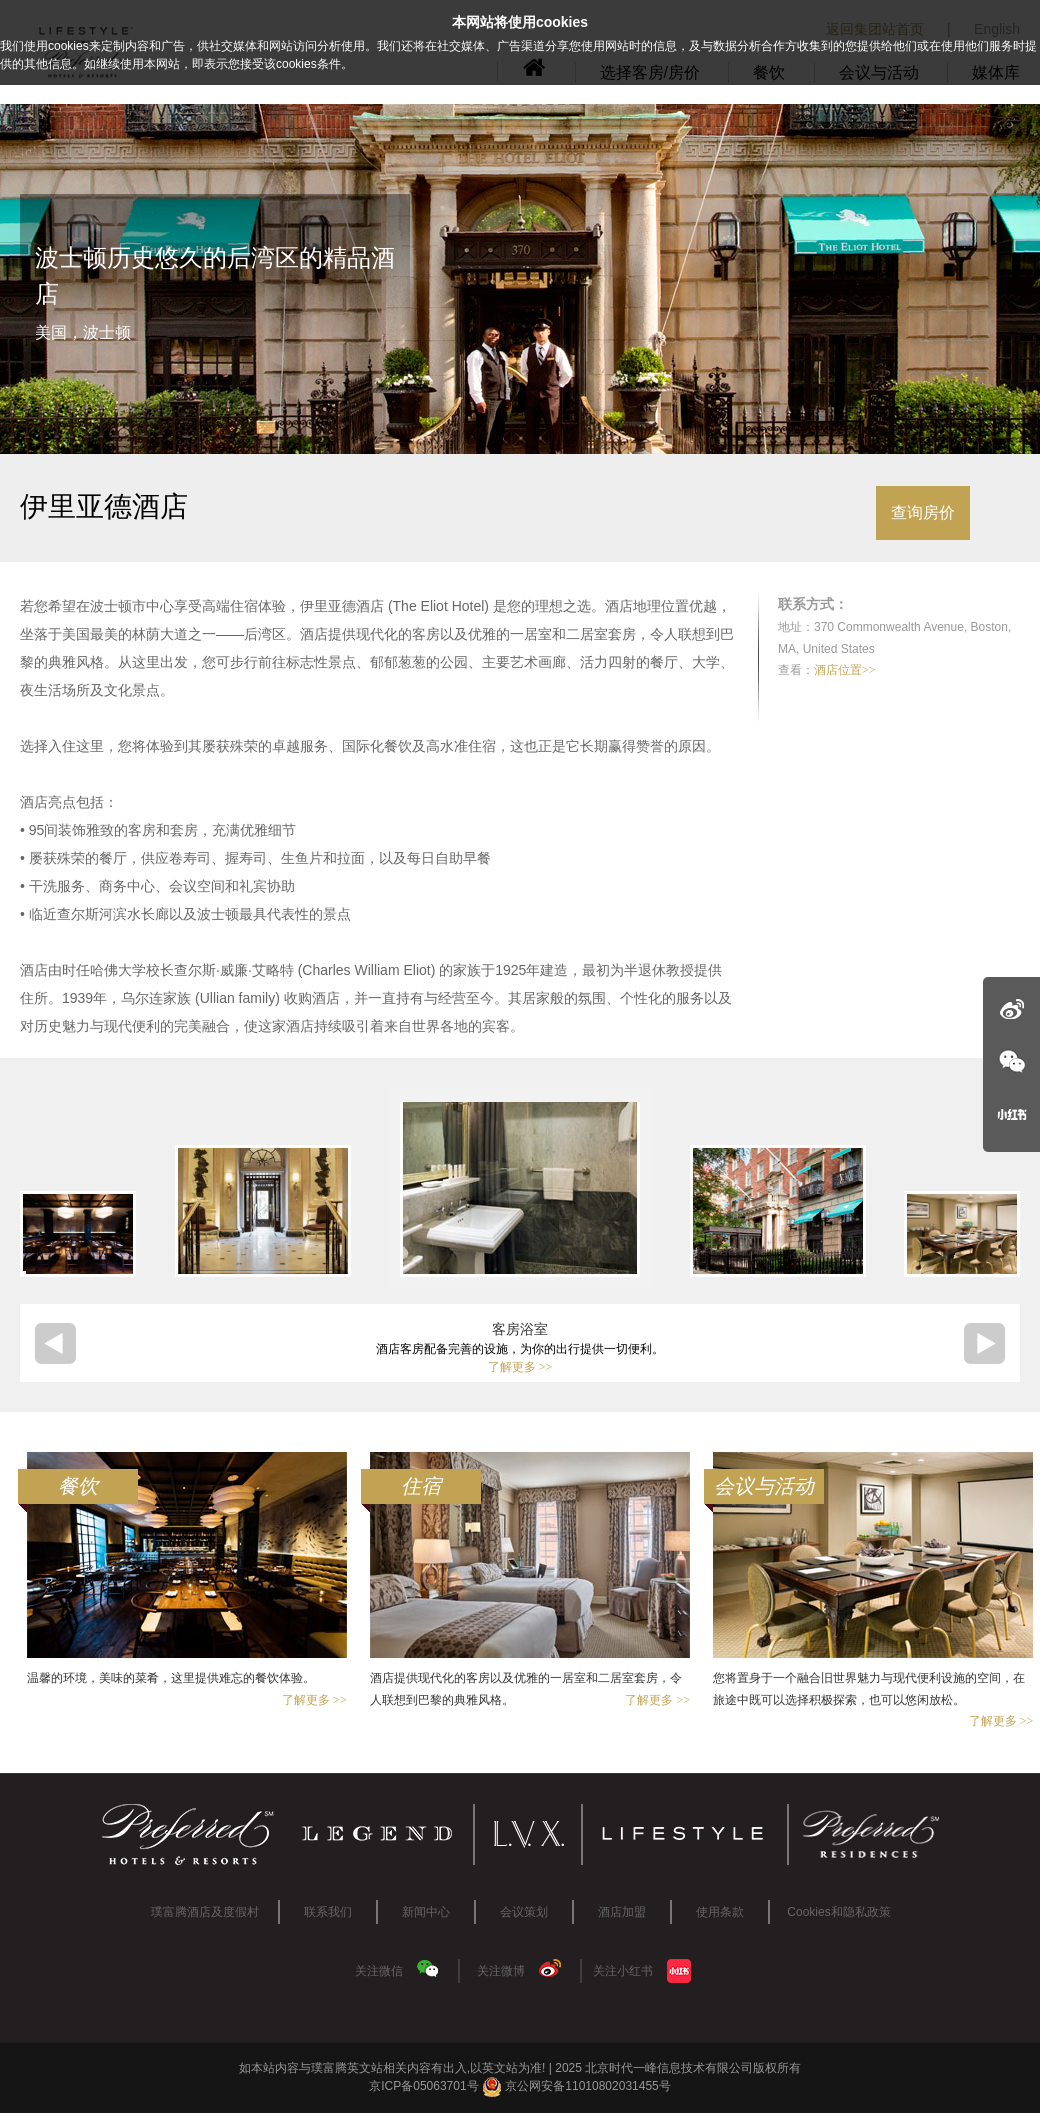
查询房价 (923, 512)
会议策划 (524, 1912)
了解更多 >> (520, 1367)
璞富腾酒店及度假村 (205, 1912)
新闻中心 (426, 1912)
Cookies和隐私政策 (838, 1912)
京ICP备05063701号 (423, 2086)
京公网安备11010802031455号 (576, 2086)
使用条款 (720, 1912)
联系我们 (328, 1912)
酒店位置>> (845, 670)
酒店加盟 (622, 1912)
